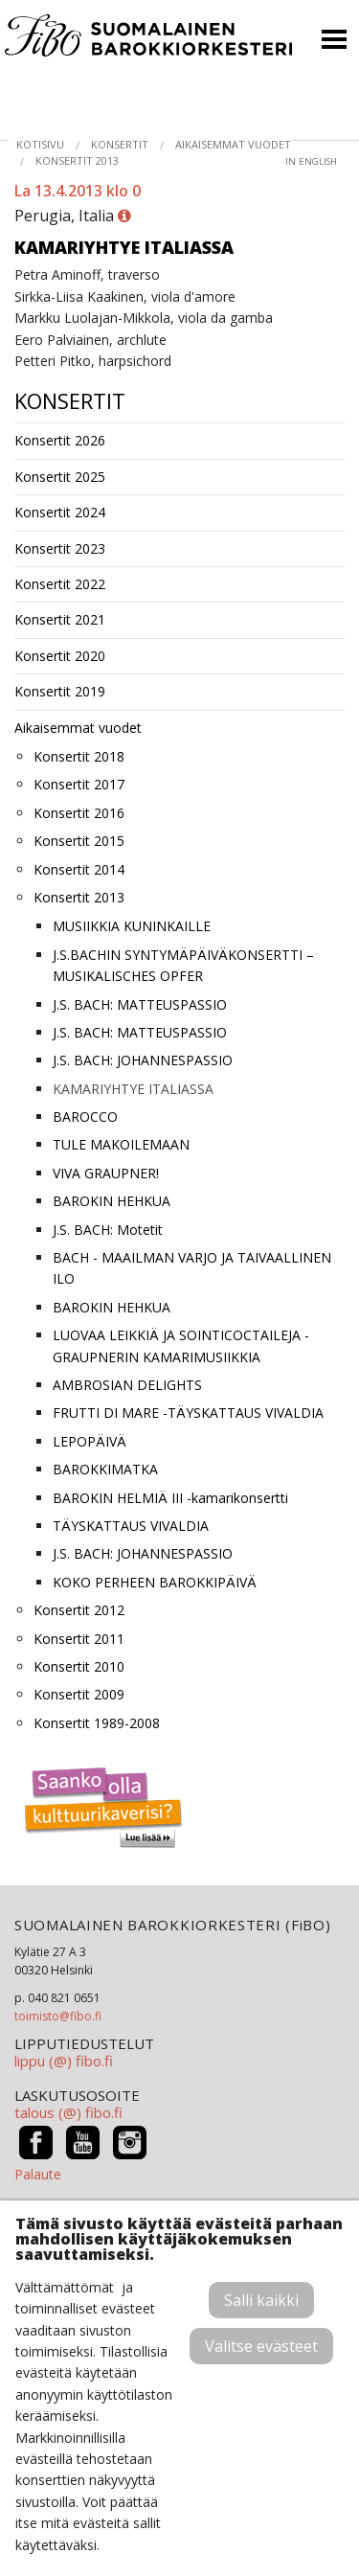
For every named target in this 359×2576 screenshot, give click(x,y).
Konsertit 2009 (79, 1694)
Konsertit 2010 (79, 1666)
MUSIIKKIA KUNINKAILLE (132, 926)
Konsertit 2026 (59, 440)
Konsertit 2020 (59, 656)
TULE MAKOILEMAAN (121, 1144)
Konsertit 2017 (79, 784)
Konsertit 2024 (59, 512)
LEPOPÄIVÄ (89, 1441)
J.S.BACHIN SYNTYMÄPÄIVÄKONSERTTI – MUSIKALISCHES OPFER (183, 965)
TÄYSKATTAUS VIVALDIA (131, 1525)
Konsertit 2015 (79, 841)
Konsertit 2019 (59, 691)
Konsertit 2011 (79, 1639)
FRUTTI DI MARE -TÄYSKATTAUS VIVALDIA (188, 1412)
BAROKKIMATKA (105, 1469)
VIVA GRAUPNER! (106, 1173)
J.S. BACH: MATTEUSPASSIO (140, 1004)
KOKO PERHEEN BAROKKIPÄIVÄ (155, 1582)
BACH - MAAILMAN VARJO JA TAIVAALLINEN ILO (192, 1268)
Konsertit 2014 (79, 869)
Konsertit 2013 (77, 160)
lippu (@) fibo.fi (63, 2060)
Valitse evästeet (261, 2346)
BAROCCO (85, 1116)
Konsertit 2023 (59, 548)
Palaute (37, 2174)
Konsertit (119, 144)
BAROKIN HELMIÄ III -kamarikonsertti (170, 1498)
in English (311, 161)
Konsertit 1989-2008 (97, 1723)
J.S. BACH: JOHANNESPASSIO (143, 1060)
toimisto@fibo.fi (57, 2016)
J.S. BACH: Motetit (108, 1229)
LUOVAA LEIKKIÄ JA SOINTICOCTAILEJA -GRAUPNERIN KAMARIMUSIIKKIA (181, 1345)
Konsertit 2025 (59, 476)
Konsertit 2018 (79, 756)
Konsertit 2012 (79, 1610)
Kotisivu (40, 144)
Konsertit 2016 (79, 813)
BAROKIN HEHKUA (111, 1201)
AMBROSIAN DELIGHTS (127, 1385)
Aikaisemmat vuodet (233, 144)
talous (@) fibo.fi (68, 2112)
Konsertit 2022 (59, 584)
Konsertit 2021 (59, 619)
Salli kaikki (261, 2300)
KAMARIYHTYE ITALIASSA (133, 1089)
